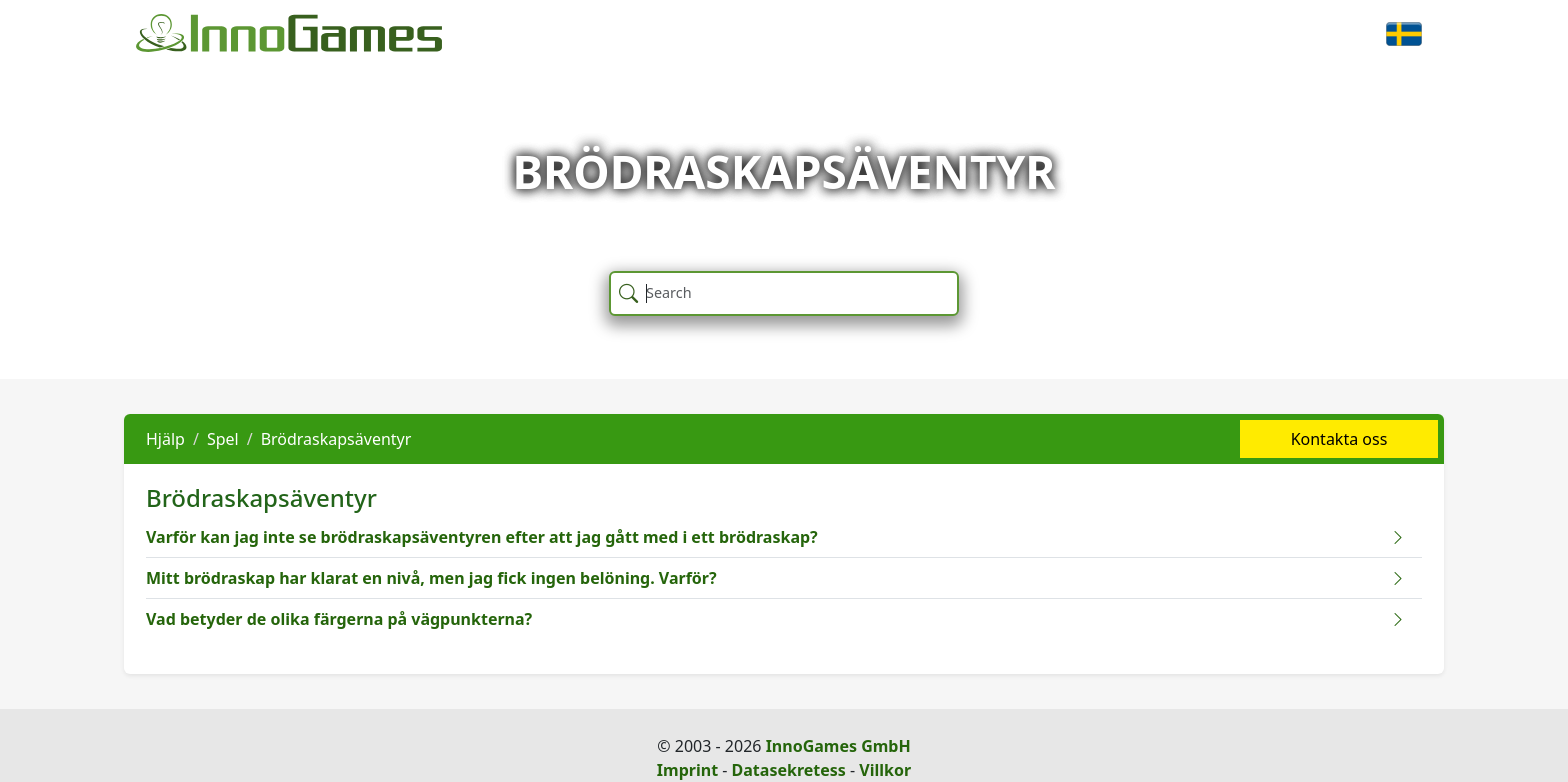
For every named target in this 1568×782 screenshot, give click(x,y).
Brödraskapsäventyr (336, 439)
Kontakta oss (1339, 439)
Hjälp (165, 439)
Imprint (687, 770)
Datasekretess (789, 770)
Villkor (885, 770)
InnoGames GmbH (838, 746)
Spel (223, 439)
